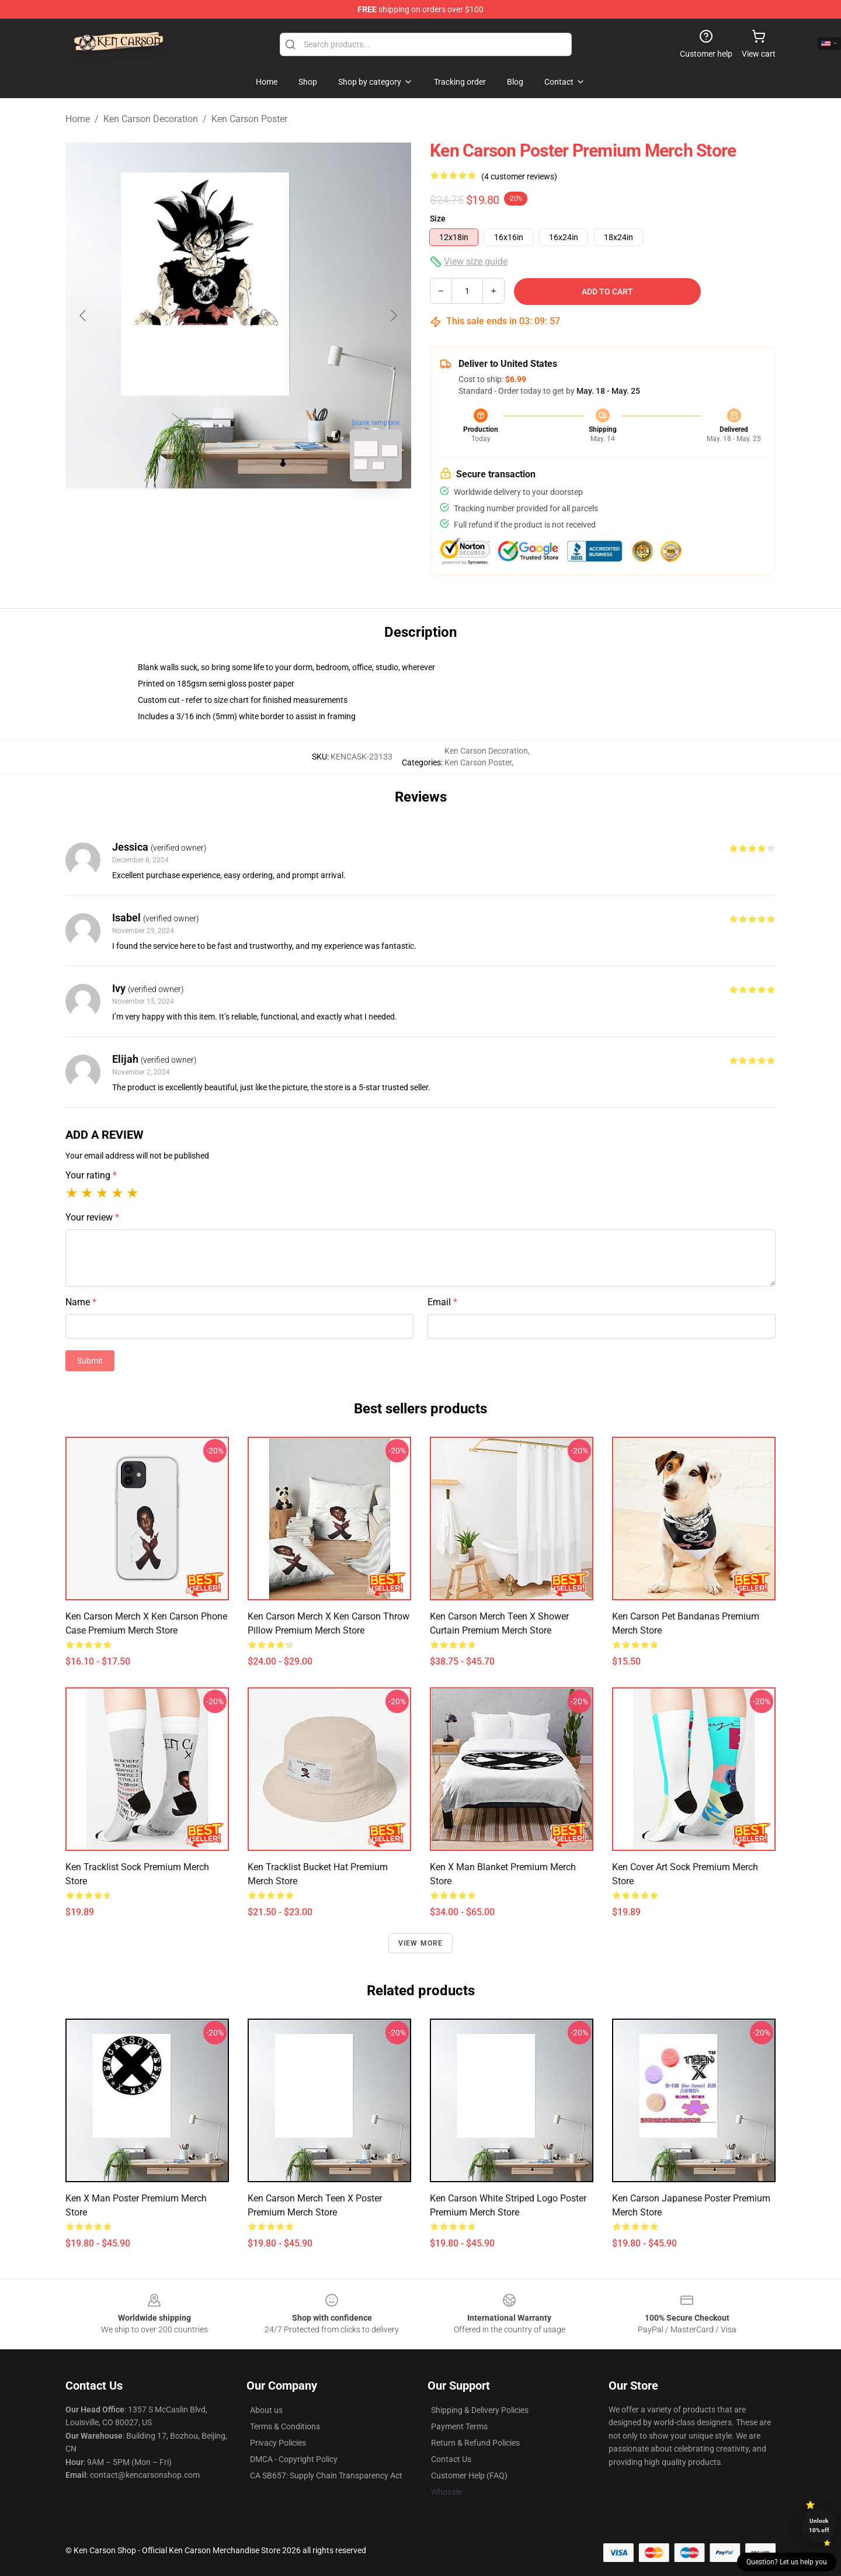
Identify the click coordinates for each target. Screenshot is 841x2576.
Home (77, 118)
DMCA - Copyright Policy (294, 2459)
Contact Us (451, 2459)
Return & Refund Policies (475, 2442)
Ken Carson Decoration (150, 118)
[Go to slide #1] (178, 516)
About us (266, 2410)
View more (420, 1943)
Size (438, 218)
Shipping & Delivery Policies (480, 2410)
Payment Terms (459, 2426)
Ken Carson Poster (249, 118)
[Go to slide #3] (299, 516)
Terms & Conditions (285, 2426)
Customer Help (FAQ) (469, 2475)
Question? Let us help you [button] (786, 2562)
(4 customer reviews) (519, 176)
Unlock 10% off (819, 2525)
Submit (90, 1360)
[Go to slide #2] (238, 516)
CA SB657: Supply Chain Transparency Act (326, 2475)
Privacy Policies (278, 2442)
